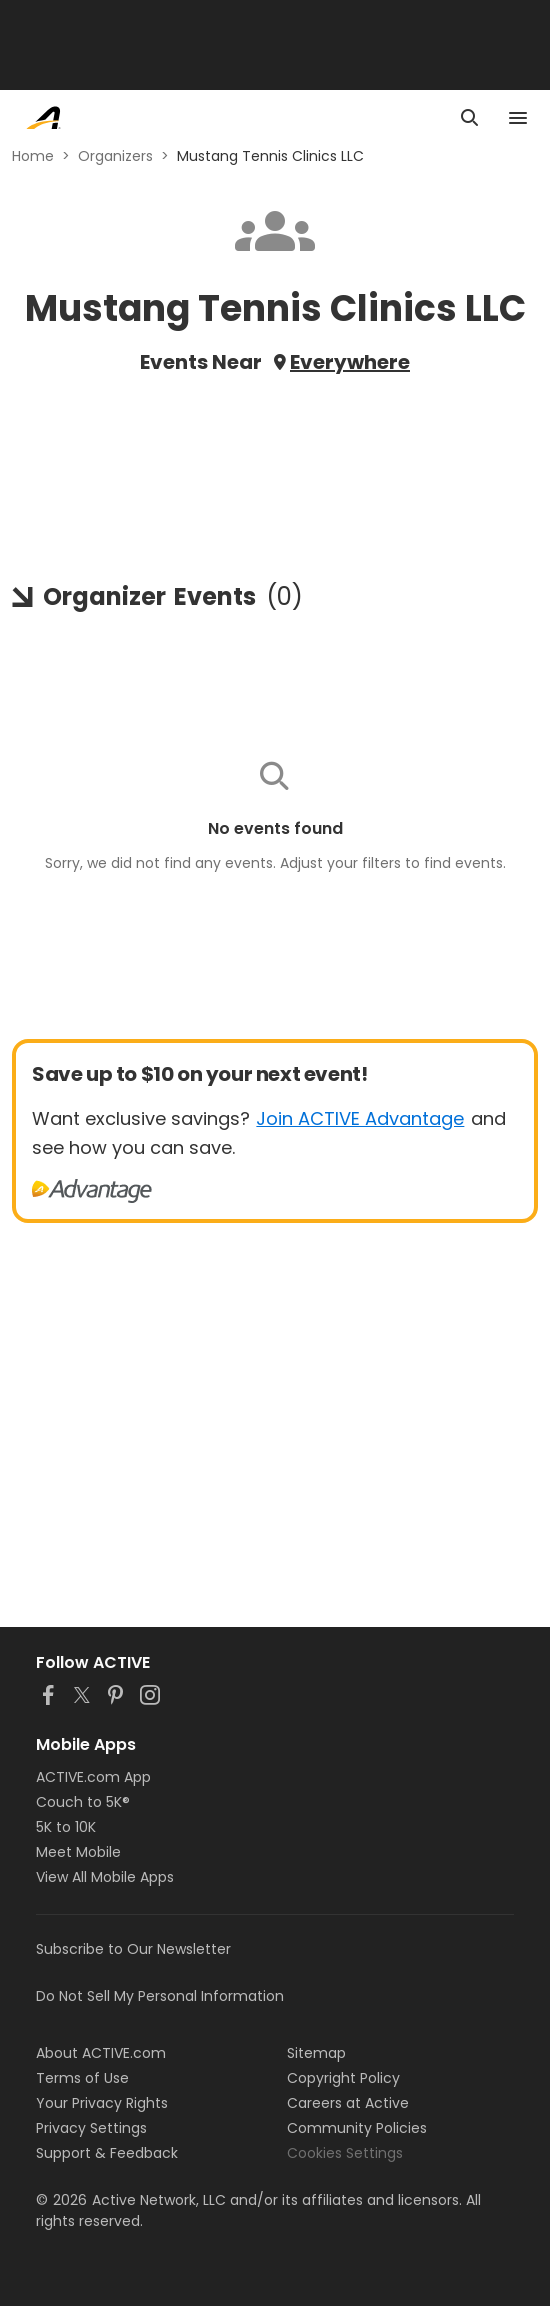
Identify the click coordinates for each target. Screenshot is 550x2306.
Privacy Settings (91, 2128)
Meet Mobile (78, 1852)
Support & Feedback (107, 2153)
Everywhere (350, 362)
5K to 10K (66, 1827)
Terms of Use (82, 2078)
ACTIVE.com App (93, 1777)
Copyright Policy (343, 2078)
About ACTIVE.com (101, 2053)
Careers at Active (348, 2103)
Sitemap (316, 2053)
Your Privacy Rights (102, 2103)
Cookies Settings (345, 2153)
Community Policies (357, 2128)
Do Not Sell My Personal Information (160, 1996)
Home (33, 156)
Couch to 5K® (83, 1802)
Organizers (115, 156)
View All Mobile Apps (105, 1877)
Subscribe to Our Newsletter (133, 1949)
